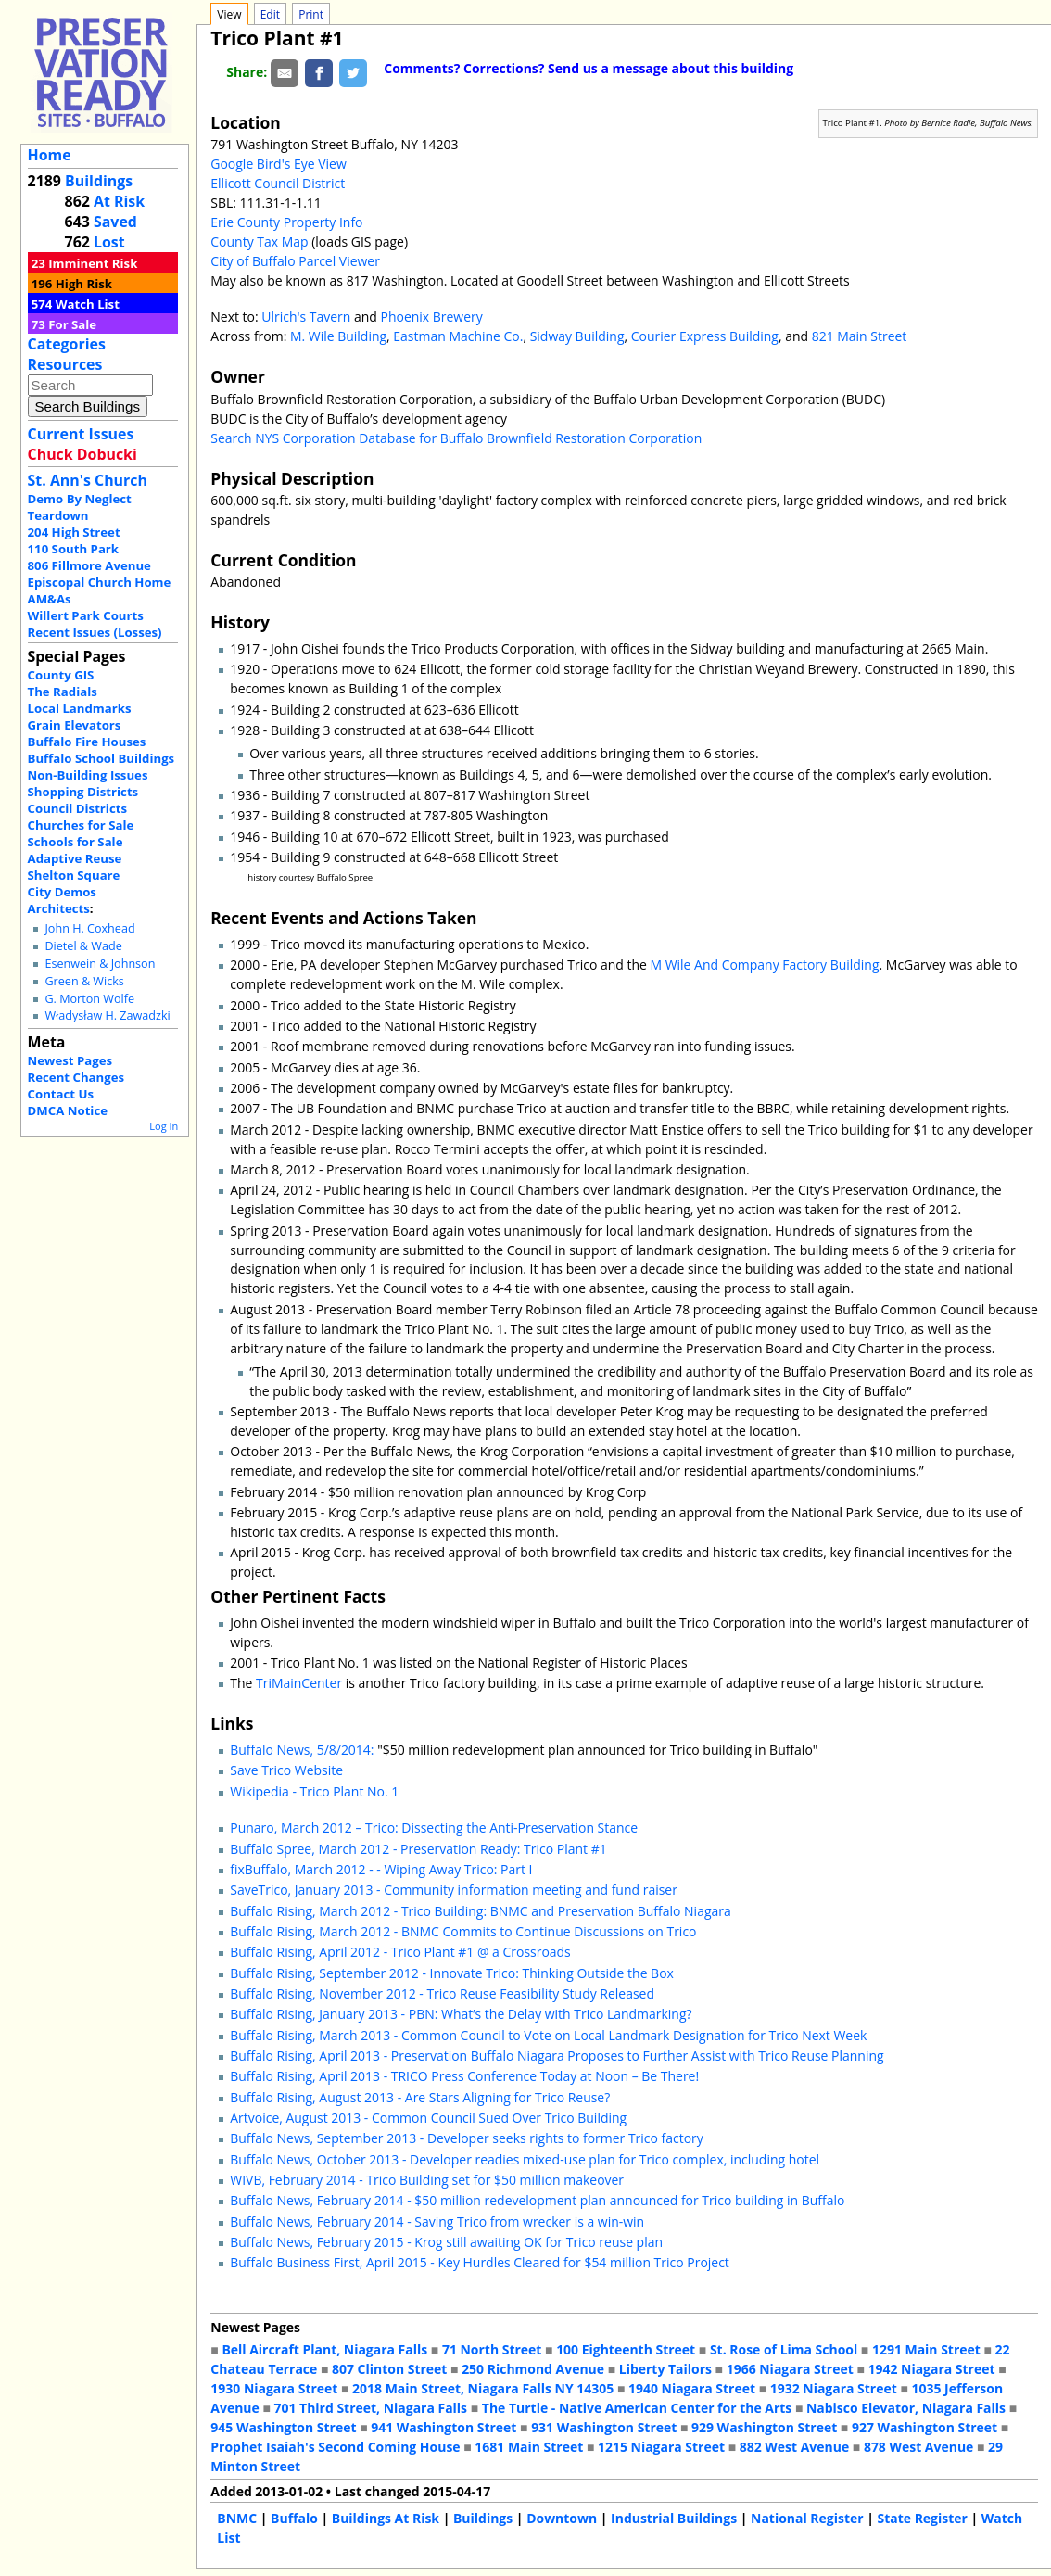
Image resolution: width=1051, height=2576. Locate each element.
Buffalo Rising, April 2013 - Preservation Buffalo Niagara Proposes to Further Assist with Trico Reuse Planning (556, 2055)
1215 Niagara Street (661, 2446)
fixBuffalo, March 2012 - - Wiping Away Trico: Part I (381, 1869)
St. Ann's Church (87, 480)
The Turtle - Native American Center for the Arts (636, 2408)
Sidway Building (577, 336)
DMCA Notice (68, 1110)
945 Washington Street (283, 2427)
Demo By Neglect (80, 498)
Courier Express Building (705, 336)
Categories (67, 344)
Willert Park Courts (86, 615)
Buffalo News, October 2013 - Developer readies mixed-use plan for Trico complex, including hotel (524, 2159)
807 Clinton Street (389, 2369)
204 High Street (74, 532)
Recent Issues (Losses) (95, 632)
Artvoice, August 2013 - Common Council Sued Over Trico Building (428, 2117)
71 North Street (492, 2349)
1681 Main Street (529, 2446)
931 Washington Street (604, 2427)
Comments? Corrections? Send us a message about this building (588, 68)
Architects (59, 908)
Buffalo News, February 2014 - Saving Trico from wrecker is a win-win (437, 2221)
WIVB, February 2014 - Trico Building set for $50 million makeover (427, 2180)
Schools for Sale (75, 841)
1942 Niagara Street (930, 2369)
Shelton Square (74, 875)
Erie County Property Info (286, 222)
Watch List (88, 304)
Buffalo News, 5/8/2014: (302, 1749)
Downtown (561, 2518)
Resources (65, 364)
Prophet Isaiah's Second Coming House (335, 2446)
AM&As (49, 598)
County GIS (61, 674)
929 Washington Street (764, 2427)
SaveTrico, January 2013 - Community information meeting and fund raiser (453, 1889)
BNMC (237, 2518)
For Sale (72, 324)
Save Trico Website (286, 1770)
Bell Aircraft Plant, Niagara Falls (324, 2349)
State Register (923, 2518)
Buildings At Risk (385, 2518)
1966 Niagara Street (790, 2369)
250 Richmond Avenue (533, 2369)
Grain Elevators (74, 725)
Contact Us (61, 1093)
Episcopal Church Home (99, 582)
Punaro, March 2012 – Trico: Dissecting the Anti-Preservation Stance (434, 1827)
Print (310, 14)
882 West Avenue (794, 2446)
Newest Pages (70, 1060)
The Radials (62, 691)
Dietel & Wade (82, 946)
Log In (163, 1126)
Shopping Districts (83, 791)
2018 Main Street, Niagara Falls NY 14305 (483, 2388)
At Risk (119, 201)
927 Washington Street (924, 2427)
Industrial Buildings (674, 2518)
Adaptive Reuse (75, 858)
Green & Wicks (83, 981)
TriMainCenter (299, 1683)
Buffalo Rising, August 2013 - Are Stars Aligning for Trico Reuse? (420, 2097)
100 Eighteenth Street (625, 2349)
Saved (115, 221)
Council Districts (77, 808)
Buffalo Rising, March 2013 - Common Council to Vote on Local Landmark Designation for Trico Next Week (548, 2035)
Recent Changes (76, 1077)
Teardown (58, 515)
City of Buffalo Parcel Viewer (295, 261)
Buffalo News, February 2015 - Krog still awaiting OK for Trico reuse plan (446, 2242)
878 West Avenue (918, 2446)
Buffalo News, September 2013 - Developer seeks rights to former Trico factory (466, 2138)
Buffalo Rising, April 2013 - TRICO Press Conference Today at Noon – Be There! (464, 2076)
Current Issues (81, 434)
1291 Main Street (926, 2349)
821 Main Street (859, 336)
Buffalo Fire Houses (87, 741)
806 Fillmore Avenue (89, 565)
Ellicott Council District (277, 183)
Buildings (99, 181)
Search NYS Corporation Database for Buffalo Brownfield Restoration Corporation (456, 438)
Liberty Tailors (665, 2369)
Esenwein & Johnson (99, 963)
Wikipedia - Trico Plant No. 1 (314, 1791)
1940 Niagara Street (691, 2388)
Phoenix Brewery (432, 316)
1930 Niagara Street (273, 2388)
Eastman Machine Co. (458, 336)
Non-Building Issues (88, 775)
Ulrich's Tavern (305, 316)
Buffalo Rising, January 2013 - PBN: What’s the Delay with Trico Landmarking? (460, 2014)
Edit (270, 14)
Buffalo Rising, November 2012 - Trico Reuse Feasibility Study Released (442, 1993)
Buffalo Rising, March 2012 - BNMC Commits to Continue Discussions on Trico (463, 1931)
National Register (807, 2518)
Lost (109, 242)
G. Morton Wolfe (89, 999)
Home (49, 155)
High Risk (84, 283)
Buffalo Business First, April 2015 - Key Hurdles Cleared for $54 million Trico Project (479, 2262)
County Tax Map (259, 241)
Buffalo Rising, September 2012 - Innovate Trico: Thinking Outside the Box (452, 1973)
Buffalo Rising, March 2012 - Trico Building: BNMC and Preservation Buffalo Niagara (480, 1911)
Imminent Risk (92, 263)
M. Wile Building (338, 336)
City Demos (62, 891)
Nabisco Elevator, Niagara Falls (906, 2408)
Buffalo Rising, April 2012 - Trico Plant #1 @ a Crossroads (400, 1952)
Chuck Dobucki (82, 454)
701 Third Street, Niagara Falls (370, 2408)
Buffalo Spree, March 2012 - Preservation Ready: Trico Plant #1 (418, 1849)
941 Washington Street (443, 2427)
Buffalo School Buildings (101, 758)
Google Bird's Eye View (278, 163)
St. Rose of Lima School (783, 2349)
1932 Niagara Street (833, 2388)
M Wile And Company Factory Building (764, 964)
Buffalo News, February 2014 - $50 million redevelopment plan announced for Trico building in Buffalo (537, 2200)
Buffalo (294, 2518)
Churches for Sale (81, 825)
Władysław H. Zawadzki (107, 1015)
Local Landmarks (80, 708)
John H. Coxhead (89, 928)
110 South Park (74, 548)
